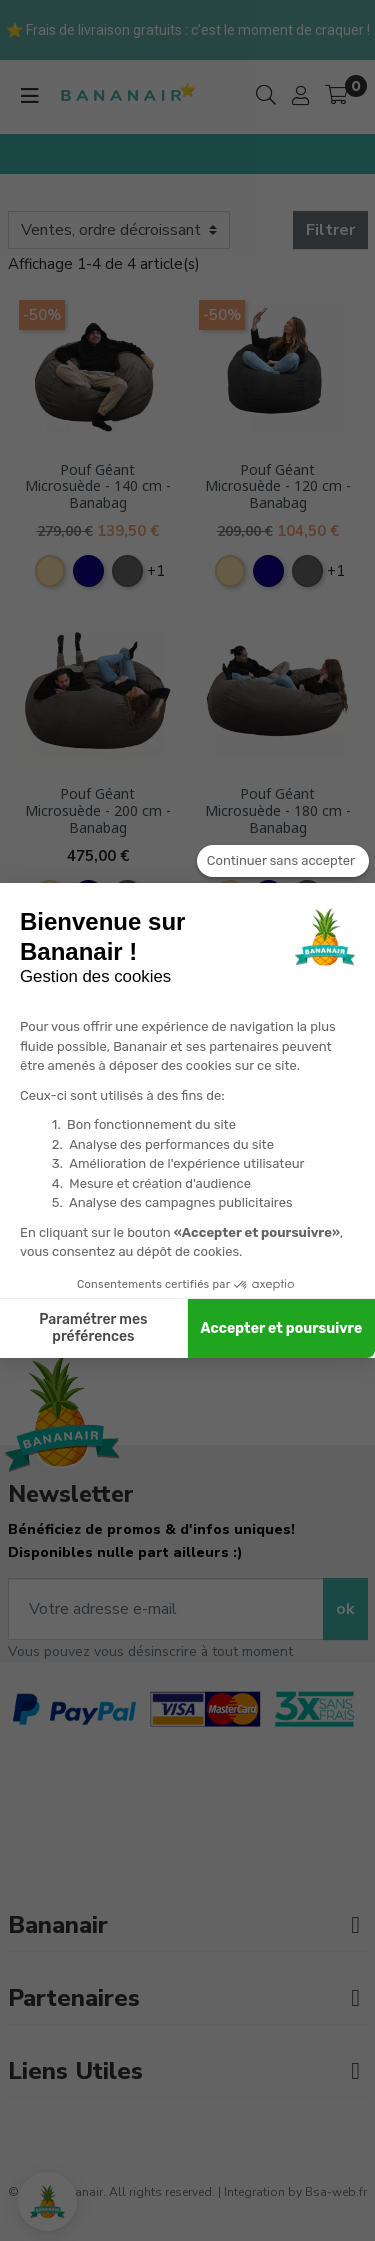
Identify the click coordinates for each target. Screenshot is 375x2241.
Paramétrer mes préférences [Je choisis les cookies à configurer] (93, 1328)
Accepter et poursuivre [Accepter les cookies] (282, 1328)
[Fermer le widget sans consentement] (283, 861)
